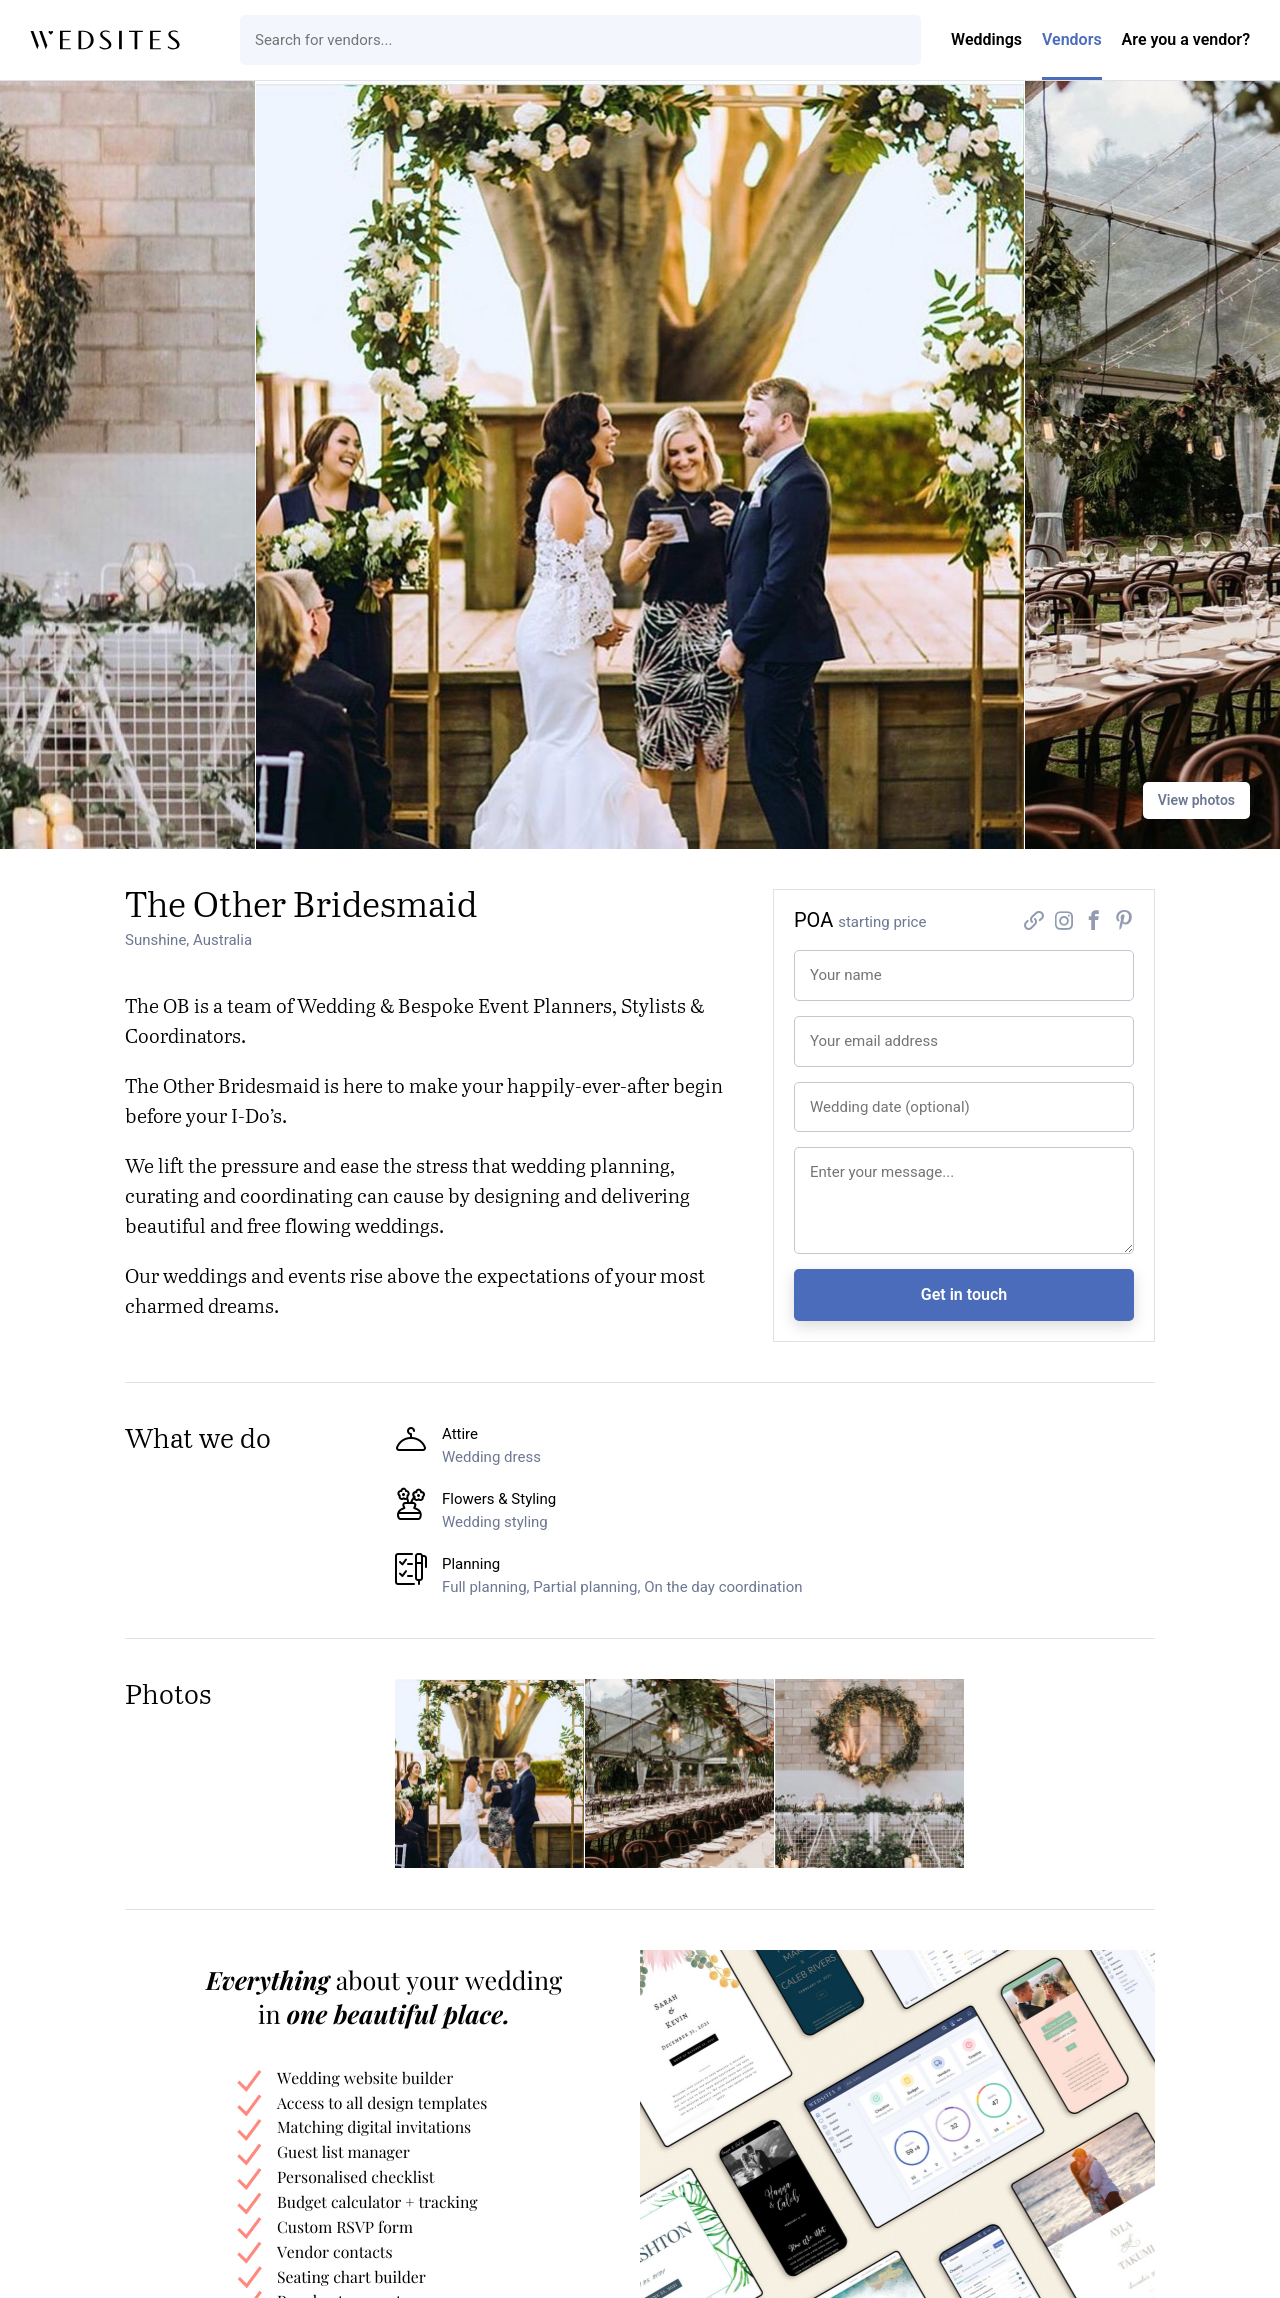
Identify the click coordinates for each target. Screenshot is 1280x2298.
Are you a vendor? (1186, 39)
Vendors (1072, 39)
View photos (1196, 800)
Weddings (986, 39)
